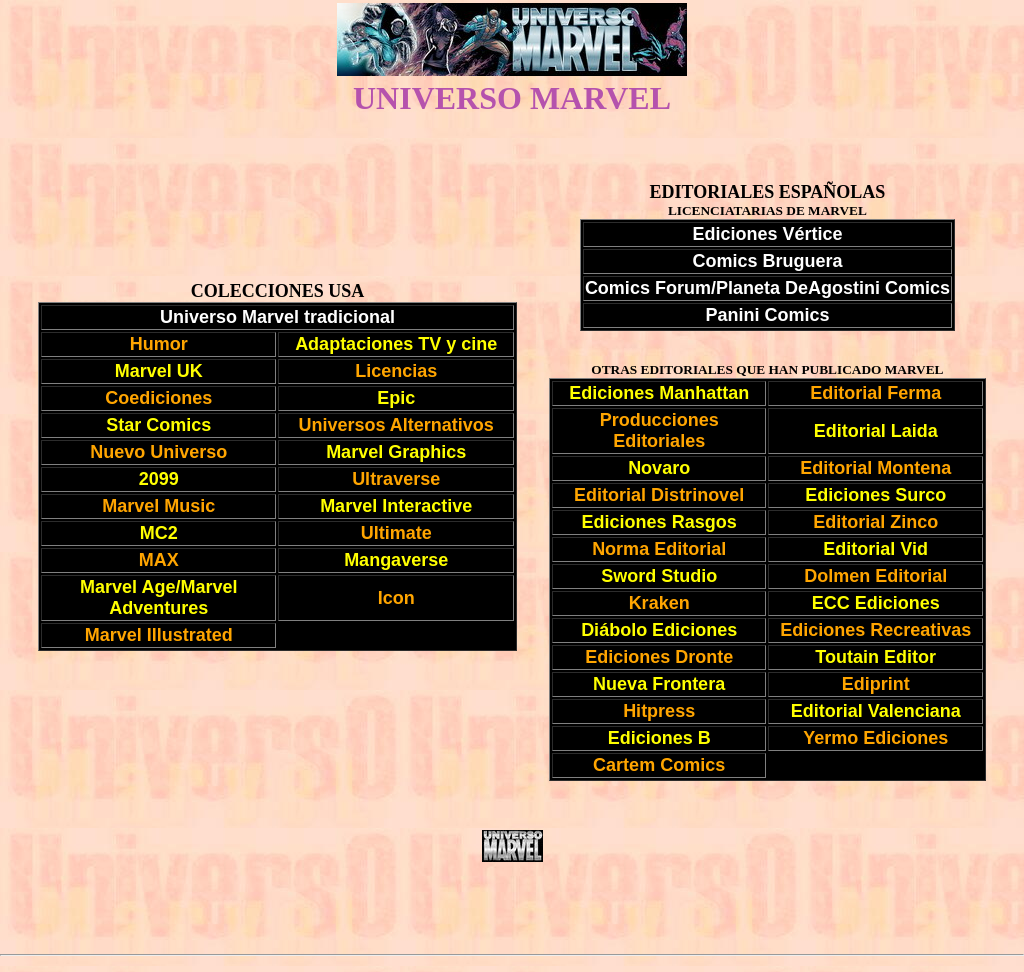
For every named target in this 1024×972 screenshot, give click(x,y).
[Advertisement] (512, 908)
